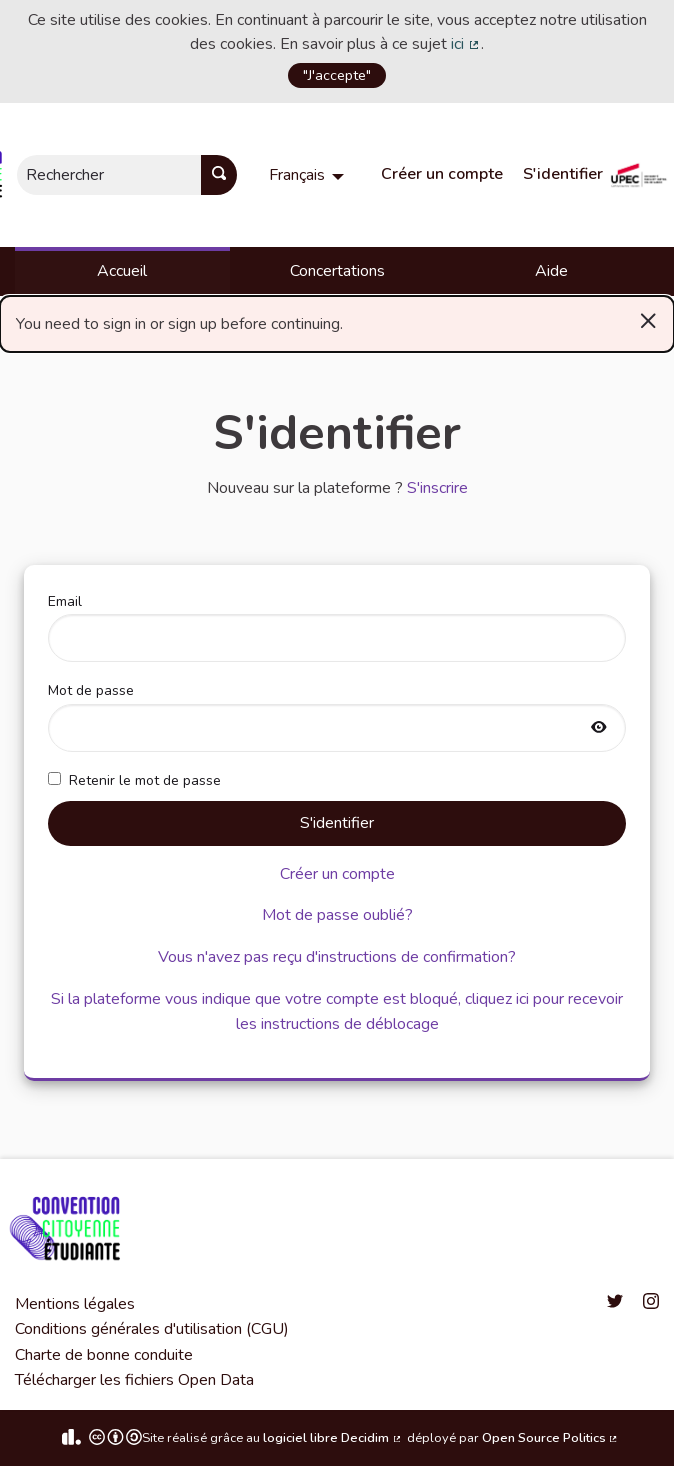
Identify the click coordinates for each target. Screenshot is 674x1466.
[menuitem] (309, 175)
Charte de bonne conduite (104, 1355)
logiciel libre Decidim (333, 1438)
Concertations (337, 271)
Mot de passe (337, 716)
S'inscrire (437, 488)
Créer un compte (442, 174)
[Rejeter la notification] (648, 320)
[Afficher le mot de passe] (599, 728)
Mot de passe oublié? (337, 915)
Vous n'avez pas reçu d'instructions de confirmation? (337, 957)
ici (466, 44)
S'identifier (563, 174)
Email (337, 627)
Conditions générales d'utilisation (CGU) (152, 1329)
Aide (551, 271)
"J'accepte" (337, 75)
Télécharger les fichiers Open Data (134, 1380)
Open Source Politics (551, 1438)
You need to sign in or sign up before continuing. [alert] (337, 319)
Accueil (122, 271)
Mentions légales (75, 1304)
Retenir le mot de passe (134, 780)
